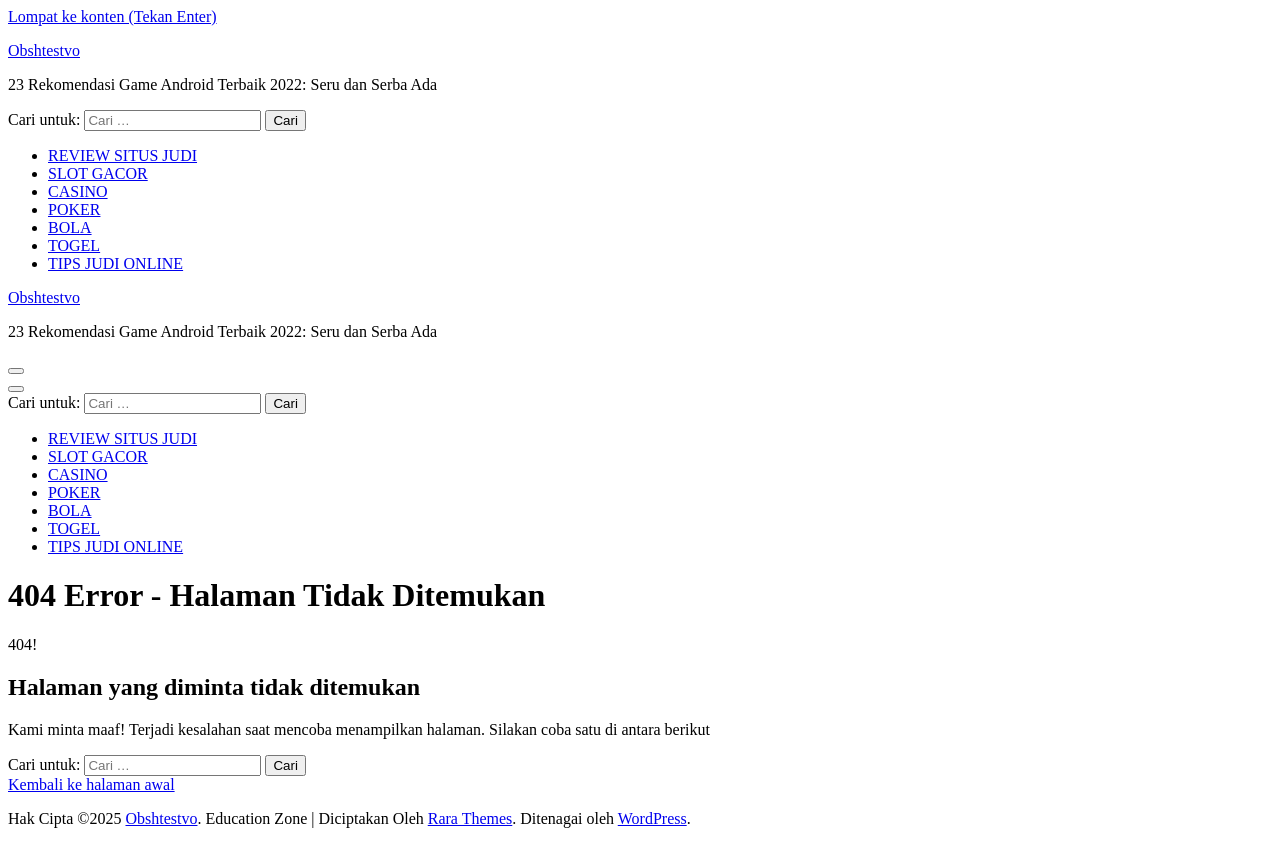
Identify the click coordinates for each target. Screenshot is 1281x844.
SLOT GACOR (98, 173)
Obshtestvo (44, 50)
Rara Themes (470, 818)
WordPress (652, 818)
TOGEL (74, 245)
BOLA (70, 227)
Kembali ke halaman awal (91, 784)
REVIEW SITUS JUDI (122, 155)
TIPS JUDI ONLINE (115, 263)
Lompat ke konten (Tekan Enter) (112, 16)
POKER (74, 209)
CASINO (78, 191)
